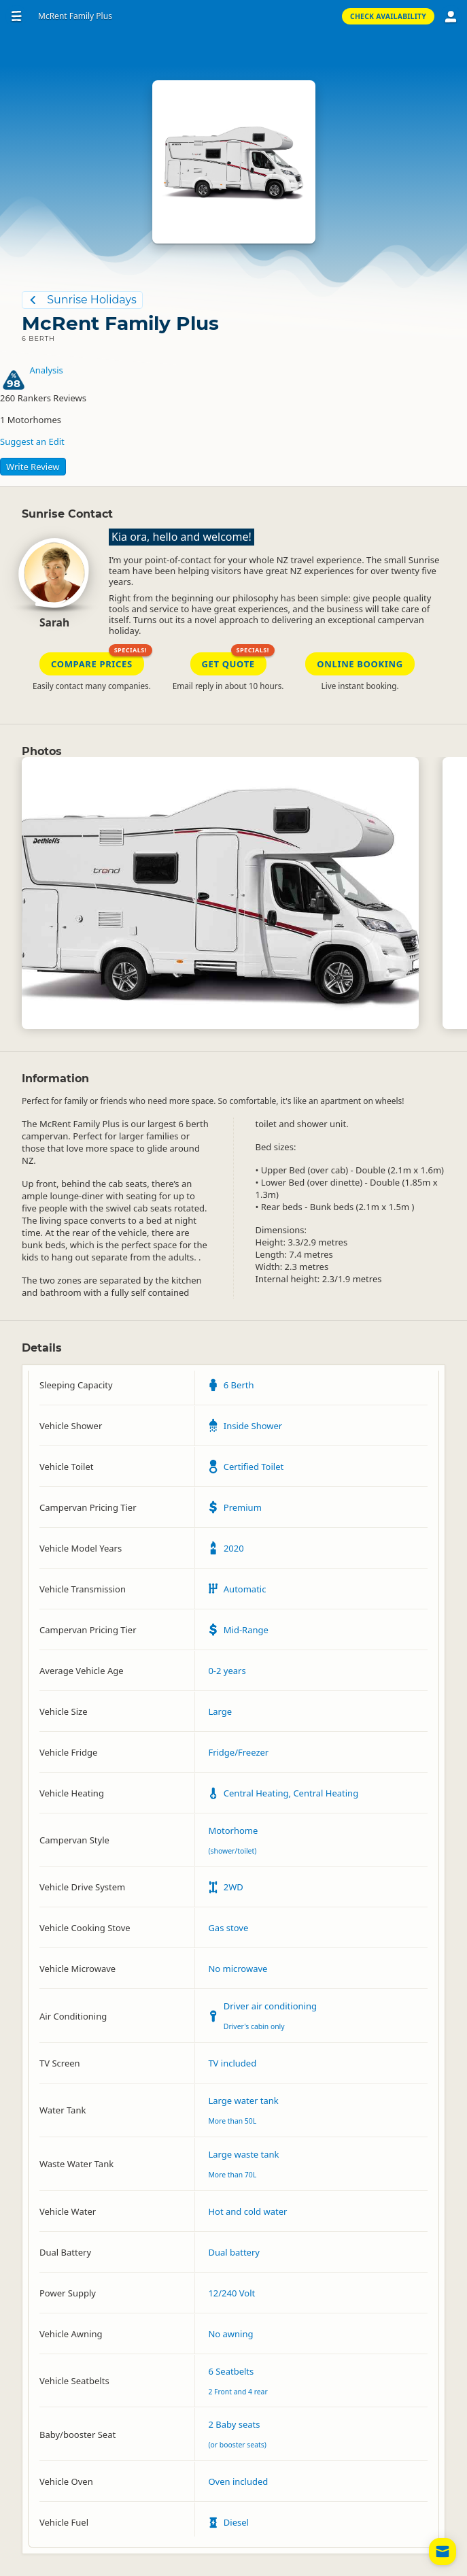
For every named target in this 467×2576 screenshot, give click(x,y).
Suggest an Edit (32, 441)
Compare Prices (92, 664)
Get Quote (228, 664)
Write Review (33, 467)
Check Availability (388, 16)
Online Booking (359, 664)
